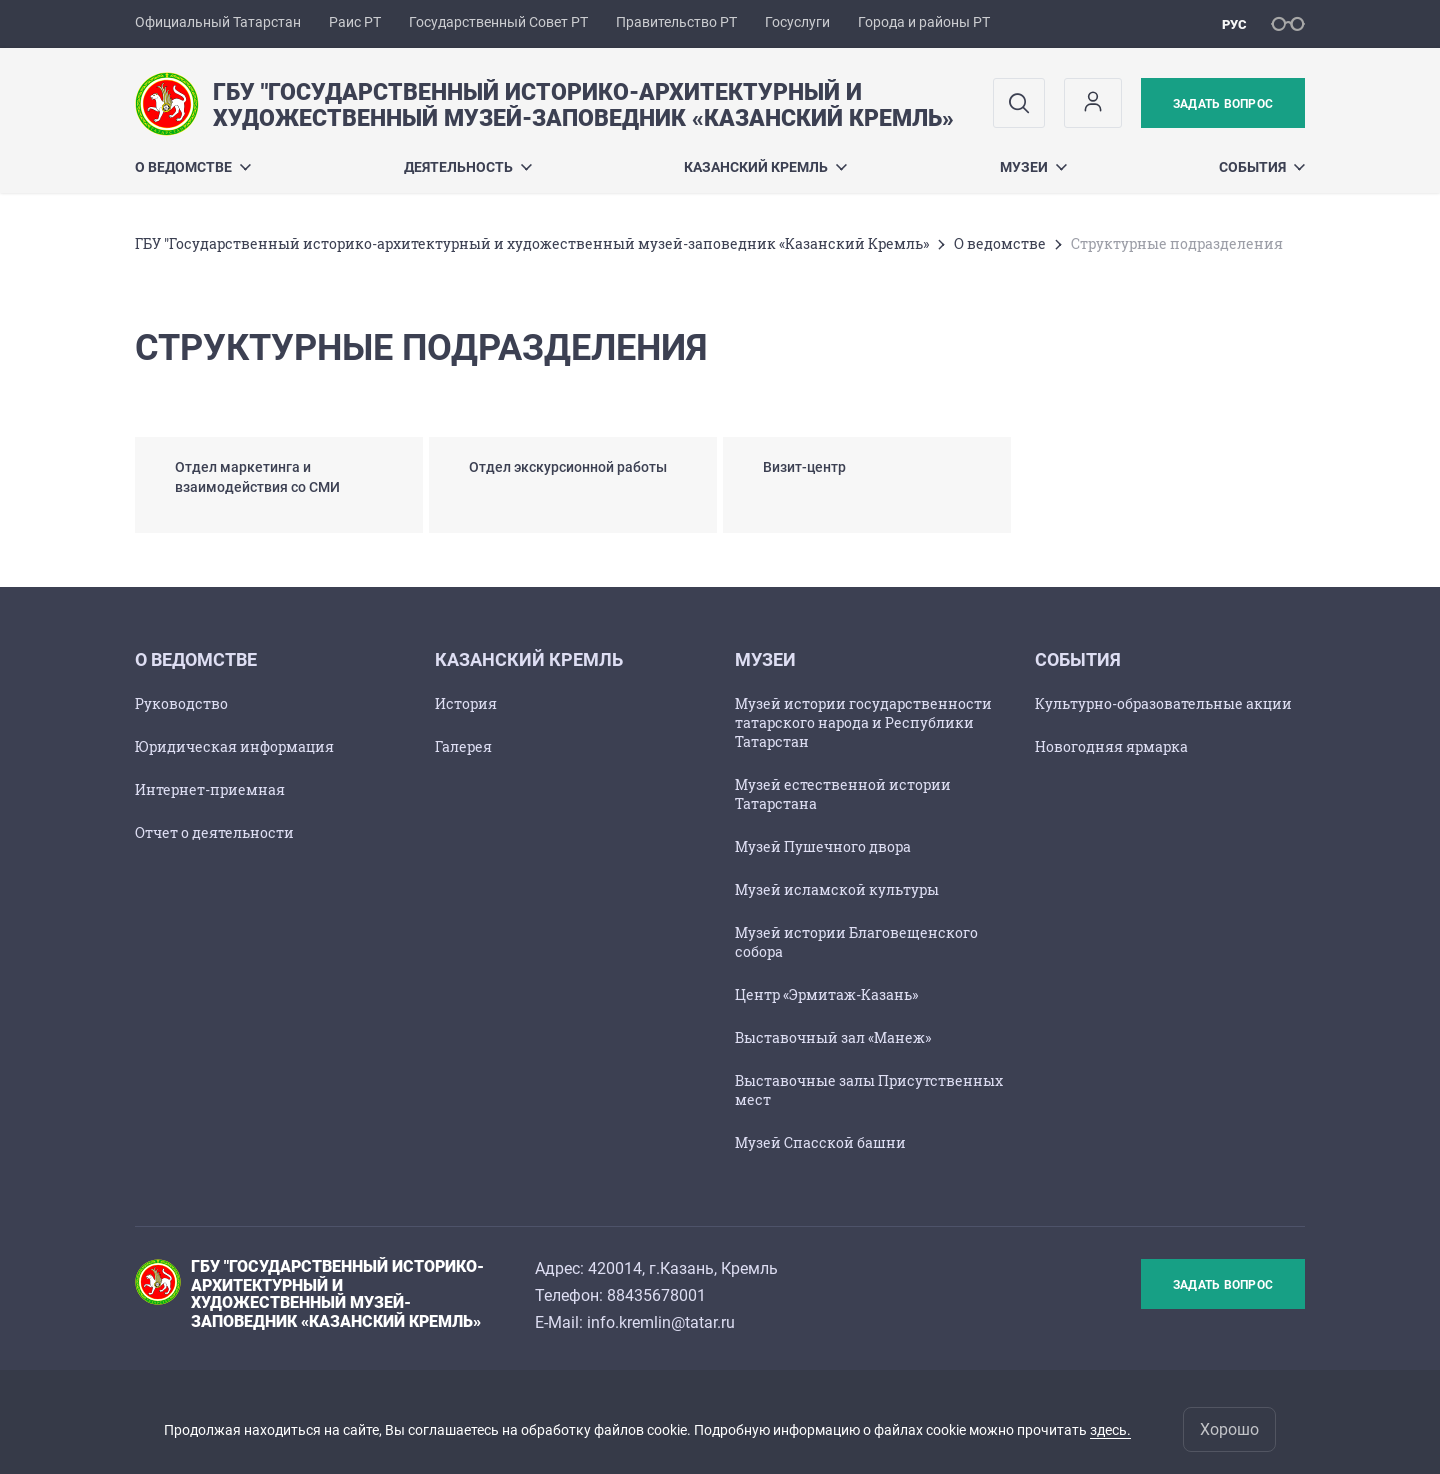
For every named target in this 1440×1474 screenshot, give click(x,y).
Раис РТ (355, 22)
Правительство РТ (676, 22)
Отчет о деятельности (214, 832)
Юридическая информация (234, 746)
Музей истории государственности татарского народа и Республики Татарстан (863, 722)
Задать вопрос (1223, 104)
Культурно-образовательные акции (1163, 703)
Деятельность (468, 167)
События (1262, 167)
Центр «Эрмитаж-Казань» (826, 994)
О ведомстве (193, 167)
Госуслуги (797, 22)
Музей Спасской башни (820, 1142)
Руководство (181, 703)
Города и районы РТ (924, 22)
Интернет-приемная (210, 789)
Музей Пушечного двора (823, 846)
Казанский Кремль (765, 167)
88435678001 (656, 1295)
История (466, 703)
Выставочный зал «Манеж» (833, 1037)
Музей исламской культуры (837, 889)
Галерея (463, 746)
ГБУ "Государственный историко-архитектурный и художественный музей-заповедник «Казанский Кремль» (532, 243)
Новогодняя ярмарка (1111, 746)
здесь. (1110, 1430)
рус (1234, 24)
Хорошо (1229, 1429)
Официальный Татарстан (218, 22)
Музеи (1033, 167)
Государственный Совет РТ (498, 22)
